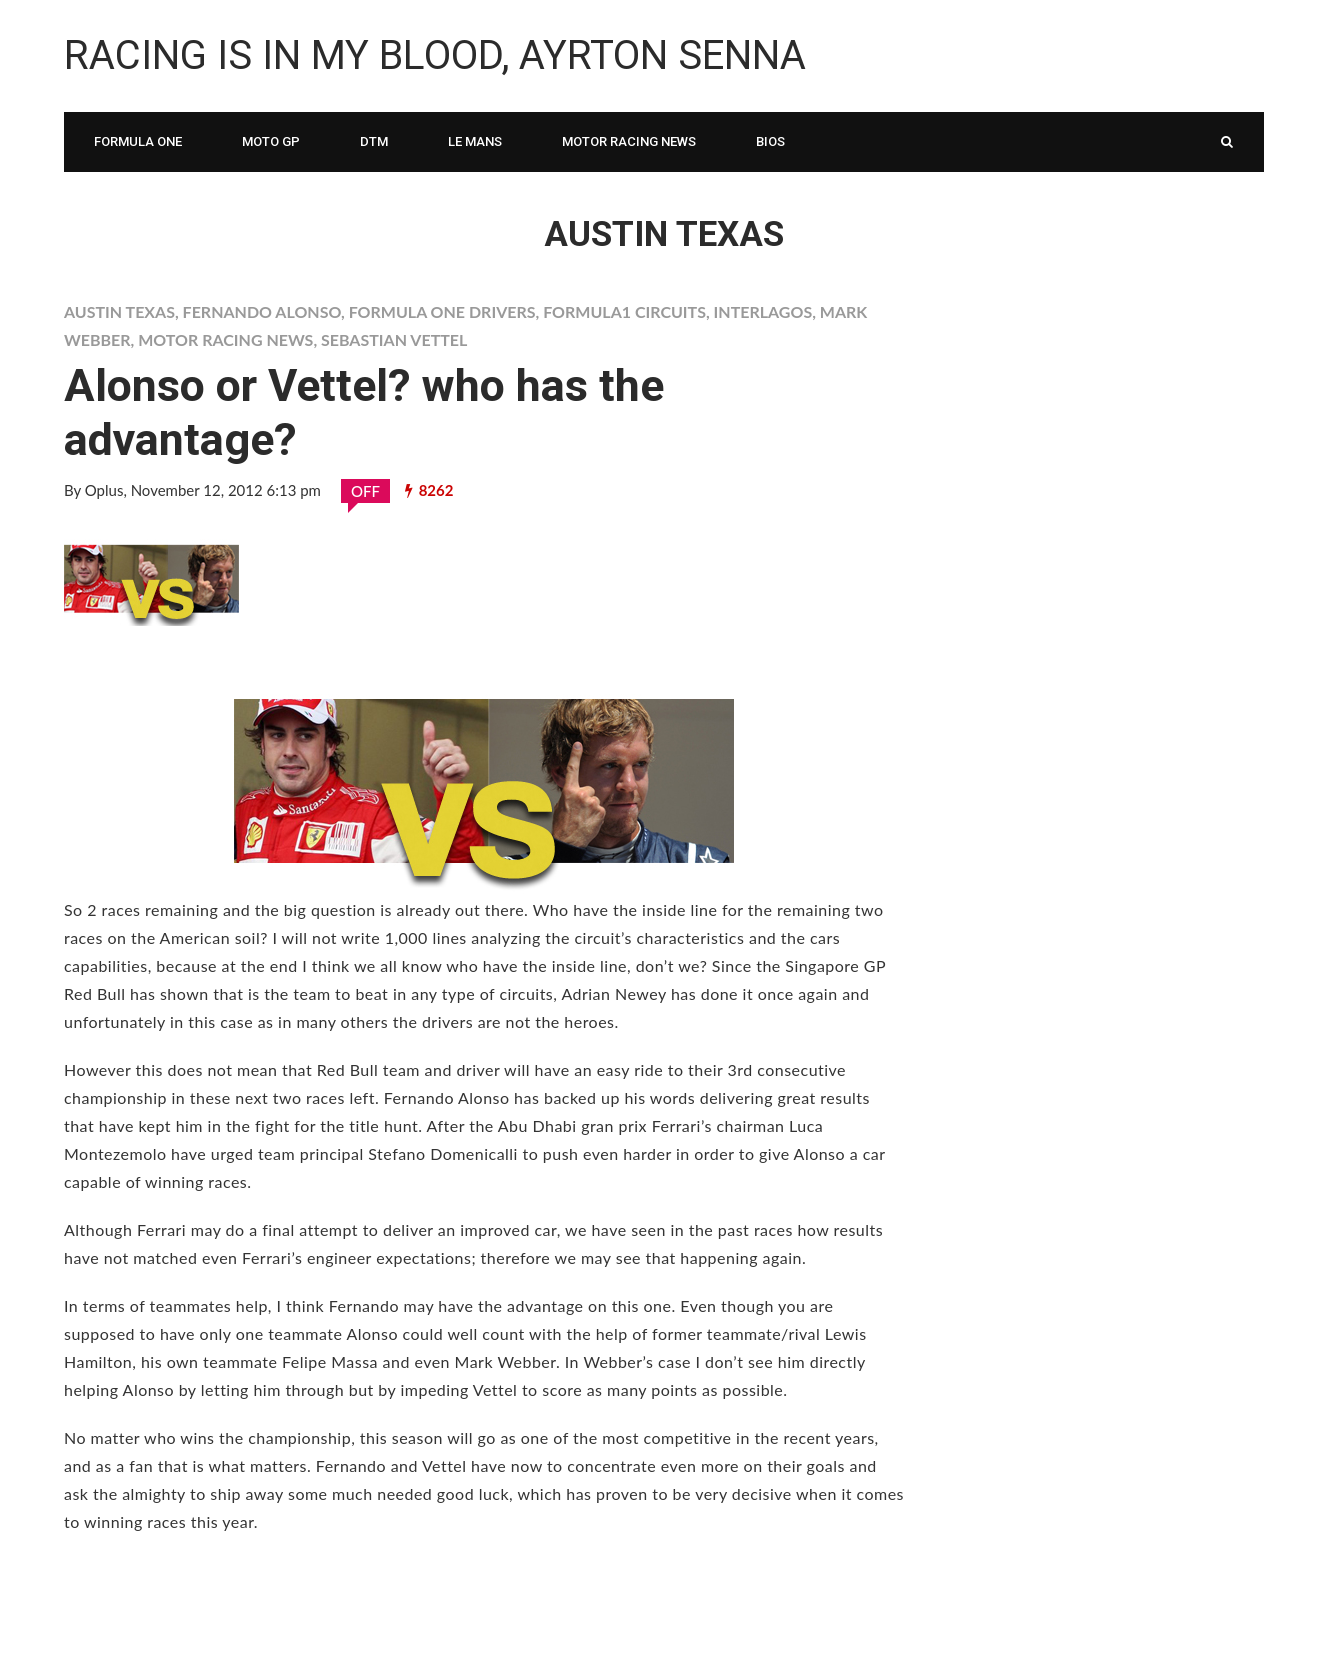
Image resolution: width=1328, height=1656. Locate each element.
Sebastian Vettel (394, 339)
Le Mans (475, 141)
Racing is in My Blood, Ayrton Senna (435, 55)
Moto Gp (271, 141)
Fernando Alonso (262, 311)
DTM (374, 141)
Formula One (138, 141)
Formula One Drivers (442, 311)
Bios (770, 141)
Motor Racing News (629, 141)
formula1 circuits (624, 311)
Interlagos (763, 311)
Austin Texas (119, 311)
